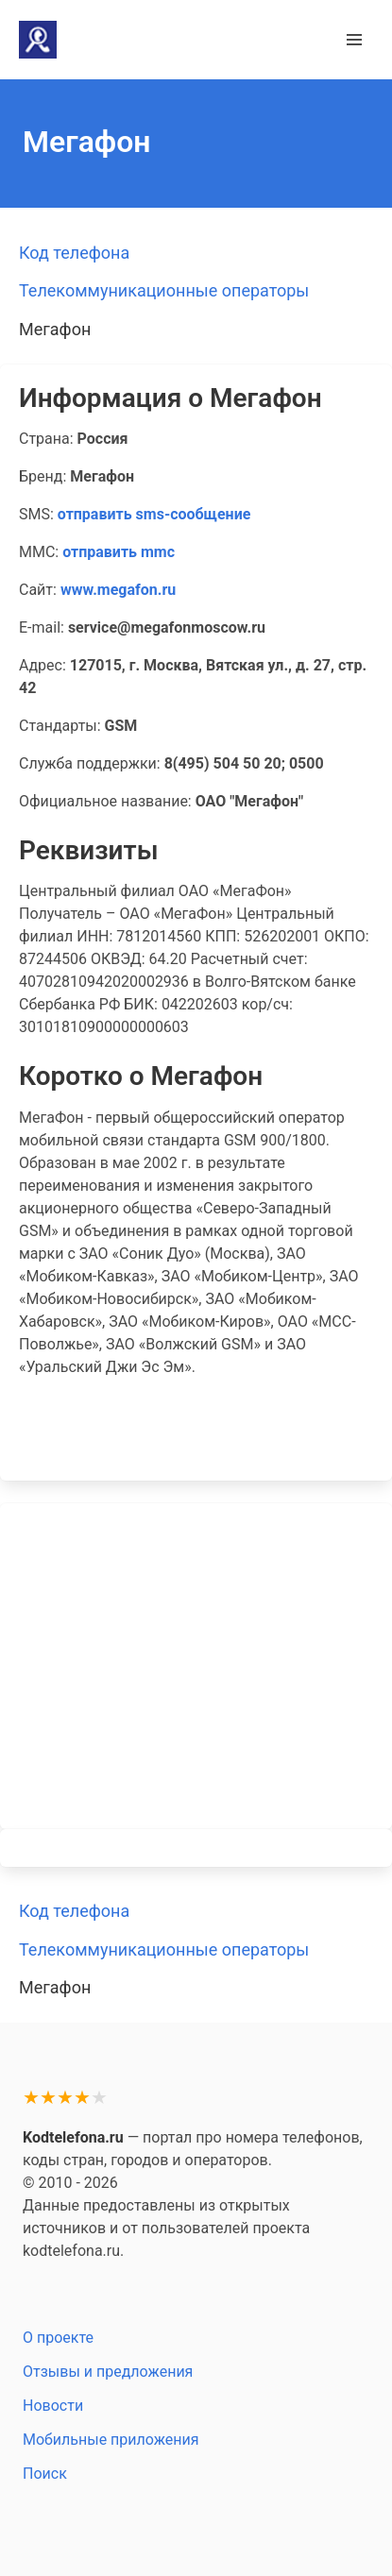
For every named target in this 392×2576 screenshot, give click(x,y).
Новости (53, 2406)
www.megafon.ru (118, 590)
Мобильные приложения (111, 2440)
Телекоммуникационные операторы (164, 290)
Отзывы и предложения (108, 2372)
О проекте (58, 2338)
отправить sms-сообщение (154, 514)
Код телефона (74, 253)
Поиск (45, 2474)
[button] (354, 39)
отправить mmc (118, 552)
